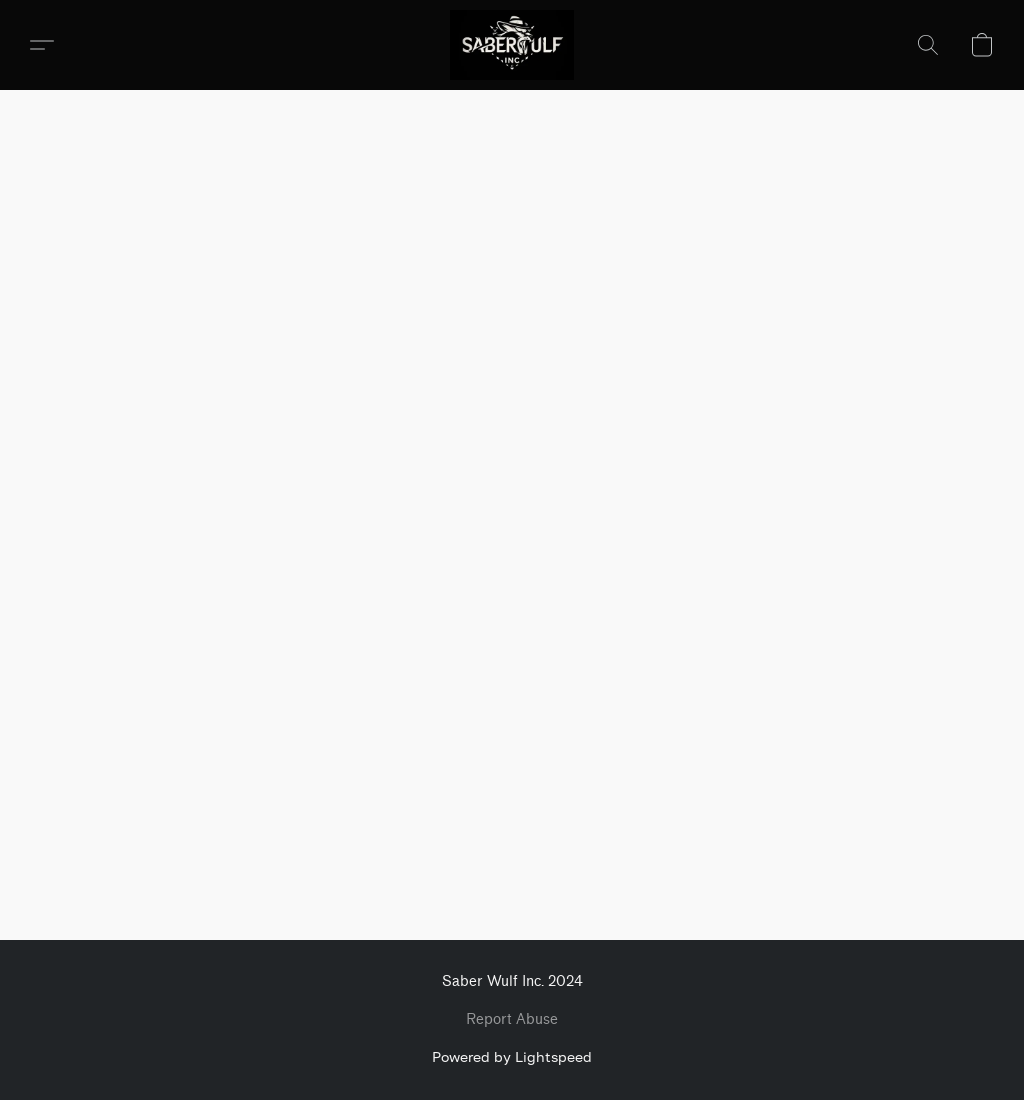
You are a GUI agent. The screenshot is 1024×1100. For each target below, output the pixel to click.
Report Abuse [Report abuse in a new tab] (512, 1019)
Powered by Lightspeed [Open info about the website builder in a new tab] (512, 1056)
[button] (512, 45)
